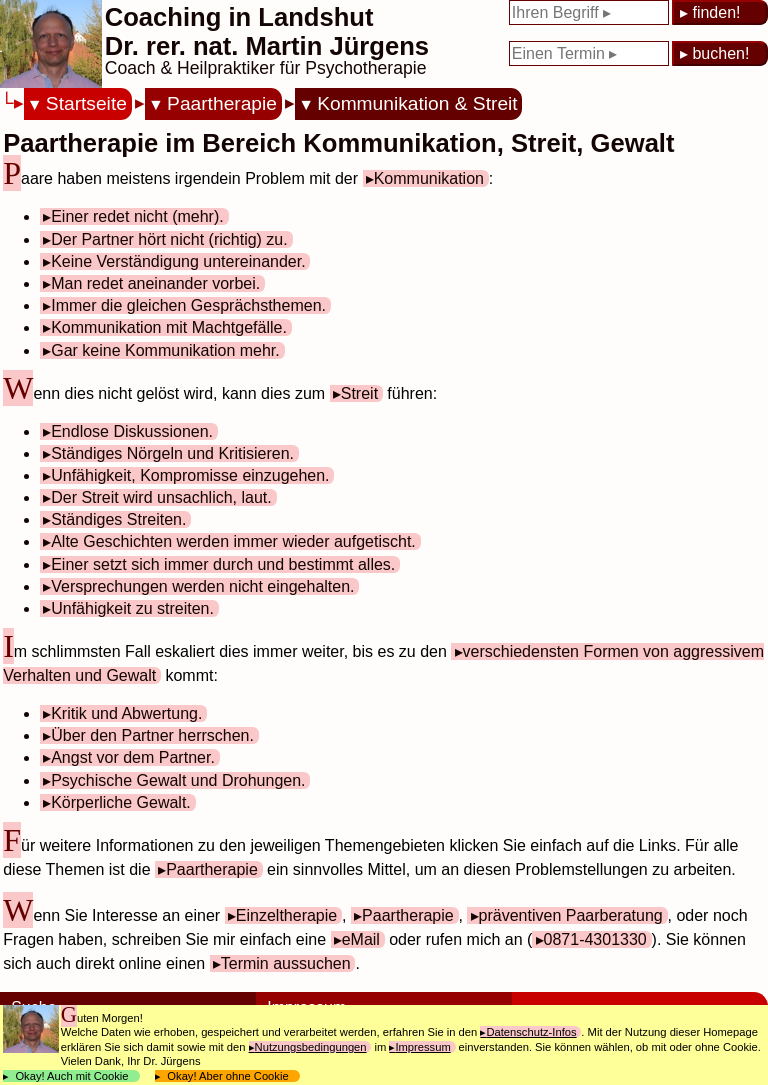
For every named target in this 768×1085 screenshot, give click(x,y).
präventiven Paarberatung (571, 915)
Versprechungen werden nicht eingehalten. (202, 586)
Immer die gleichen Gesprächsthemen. (188, 305)
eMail (361, 939)
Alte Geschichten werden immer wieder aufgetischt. (233, 541)
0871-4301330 (595, 939)
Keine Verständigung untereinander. (178, 261)
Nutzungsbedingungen (311, 1047)
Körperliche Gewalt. (121, 802)
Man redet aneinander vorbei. (155, 283)
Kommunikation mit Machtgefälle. (169, 327)
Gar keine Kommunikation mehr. (165, 350)
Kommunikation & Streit (417, 103)
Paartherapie (222, 103)
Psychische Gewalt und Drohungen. (178, 780)
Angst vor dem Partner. (133, 757)
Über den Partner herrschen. (152, 735)
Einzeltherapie (286, 915)
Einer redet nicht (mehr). (137, 216)
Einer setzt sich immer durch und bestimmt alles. (223, 564)
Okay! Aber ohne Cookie (228, 1076)
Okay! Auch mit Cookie (72, 1076)
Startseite (86, 103)
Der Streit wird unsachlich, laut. (161, 497)
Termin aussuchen (286, 963)
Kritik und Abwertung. (126, 713)
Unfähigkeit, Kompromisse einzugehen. (190, 475)
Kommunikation (429, 178)
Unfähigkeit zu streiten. (132, 608)
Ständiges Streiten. (118, 519)
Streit (359, 393)
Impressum (422, 1047)
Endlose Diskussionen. (132, 431)
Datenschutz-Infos (531, 1032)
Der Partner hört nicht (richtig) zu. (169, 239)
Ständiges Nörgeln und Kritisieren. (172, 453)
